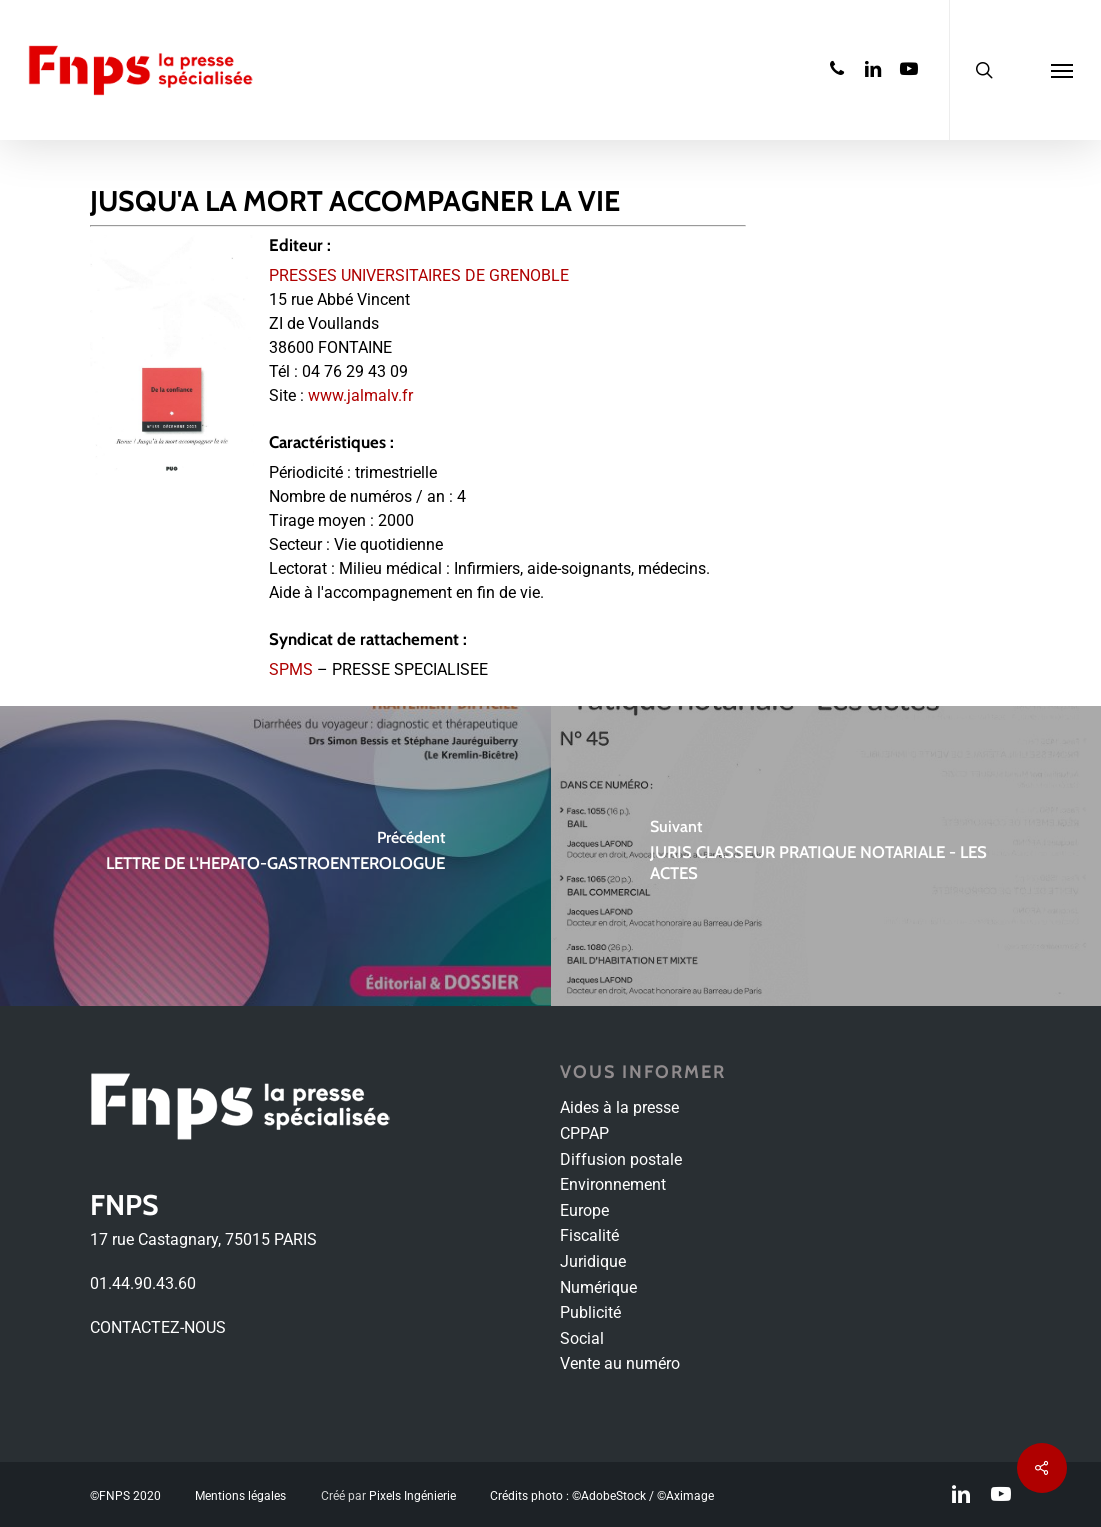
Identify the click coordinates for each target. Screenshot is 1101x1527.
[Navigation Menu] (1062, 70)
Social (582, 1338)
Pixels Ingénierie (412, 1496)
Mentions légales (240, 1496)
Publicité (590, 1312)
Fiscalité (589, 1235)
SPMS (291, 669)
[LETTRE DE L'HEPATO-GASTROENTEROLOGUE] (275, 856)
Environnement (613, 1184)
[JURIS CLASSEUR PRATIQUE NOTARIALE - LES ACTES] (826, 856)
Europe (584, 1210)
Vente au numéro (620, 1363)
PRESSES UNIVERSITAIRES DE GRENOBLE (419, 275)
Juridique (593, 1261)
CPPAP (584, 1133)
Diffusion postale (621, 1159)
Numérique (598, 1287)
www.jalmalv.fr (360, 395)
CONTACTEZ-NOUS (158, 1327)
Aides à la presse (619, 1107)
